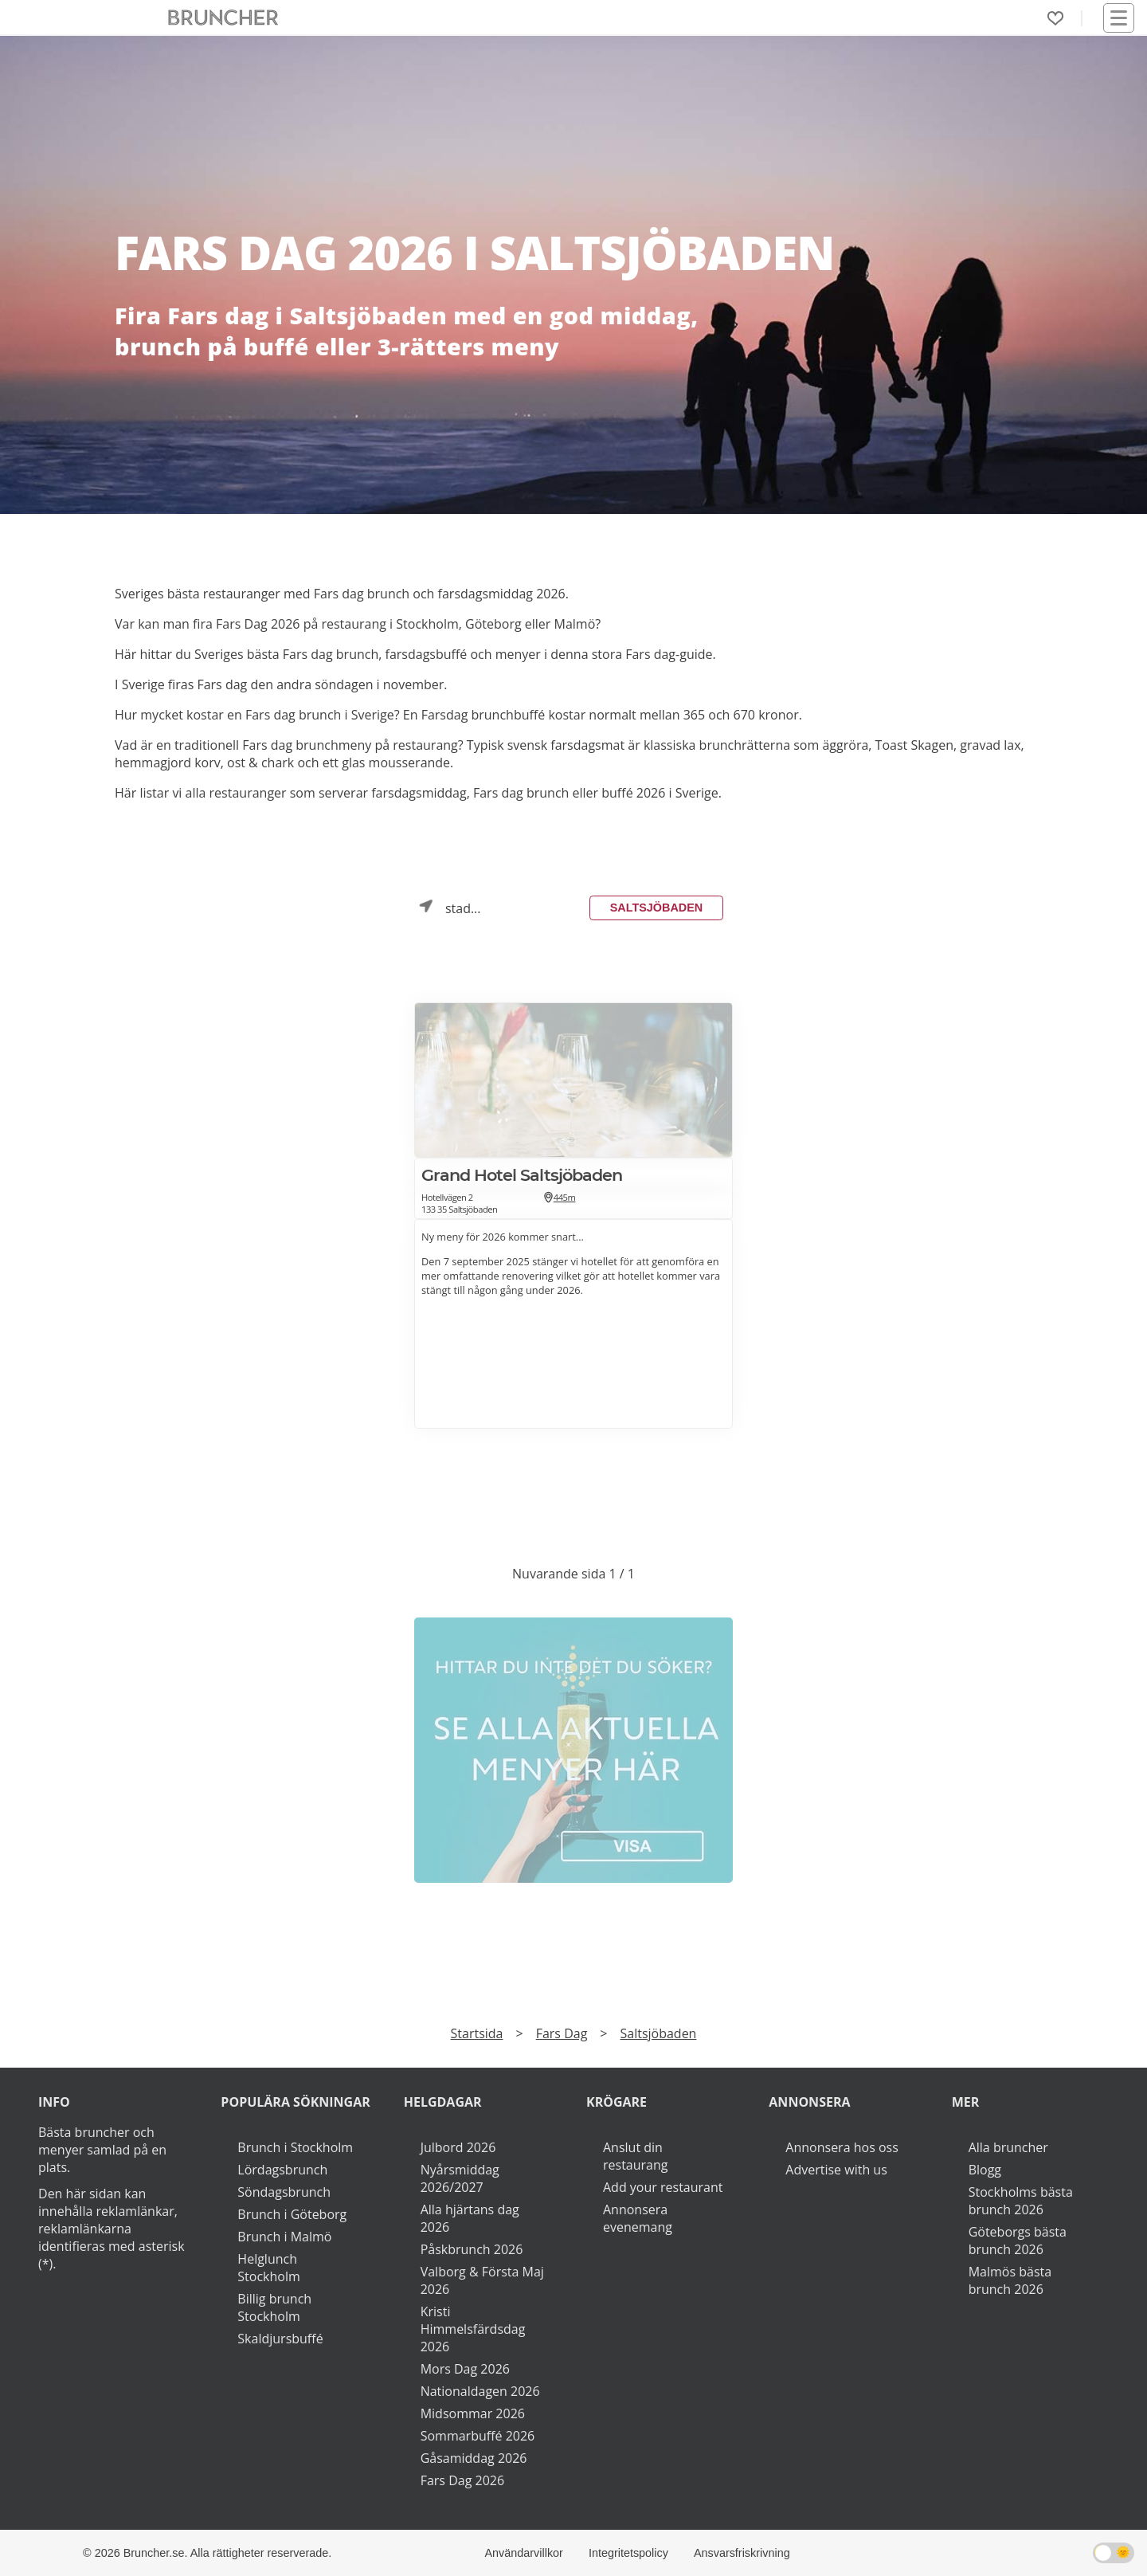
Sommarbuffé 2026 (478, 2436)
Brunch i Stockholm (295, 2147)
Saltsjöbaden (656, 907)
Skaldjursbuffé (280, 2338)
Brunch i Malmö (284, 2236)
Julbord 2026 (458, 2147)
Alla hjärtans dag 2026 (470, 2218)
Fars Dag (562, 2033)
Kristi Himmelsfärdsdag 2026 (473, 2329)
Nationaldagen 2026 (480, 2391)
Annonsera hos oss (841, 2147)
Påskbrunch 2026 (472, 2249)
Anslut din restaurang (635, 2156)
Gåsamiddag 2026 (474, 2458)
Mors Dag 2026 (465, 2369)
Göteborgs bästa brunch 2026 (1018, 2240)
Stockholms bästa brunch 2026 (1021, 2200)
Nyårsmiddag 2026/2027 (460, 2178)
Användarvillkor (524, 2553)
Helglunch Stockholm (268, 2267)
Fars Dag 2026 (462, 2480)
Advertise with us (836, 2169)
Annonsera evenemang (637, 2218)
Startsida (477, 2033)
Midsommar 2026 (473, 2413)
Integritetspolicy (628, 2553)
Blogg (985, 2169)
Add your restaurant (663, 2187)
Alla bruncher (1008, 2147)
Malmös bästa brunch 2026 (1010, 2280)
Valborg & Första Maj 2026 (482, 2280)
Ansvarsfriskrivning (742, 2553)
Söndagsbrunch (284, 2192)
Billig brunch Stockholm (274, 2307)
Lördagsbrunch (282, 2169)
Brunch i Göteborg (291, 2214)
